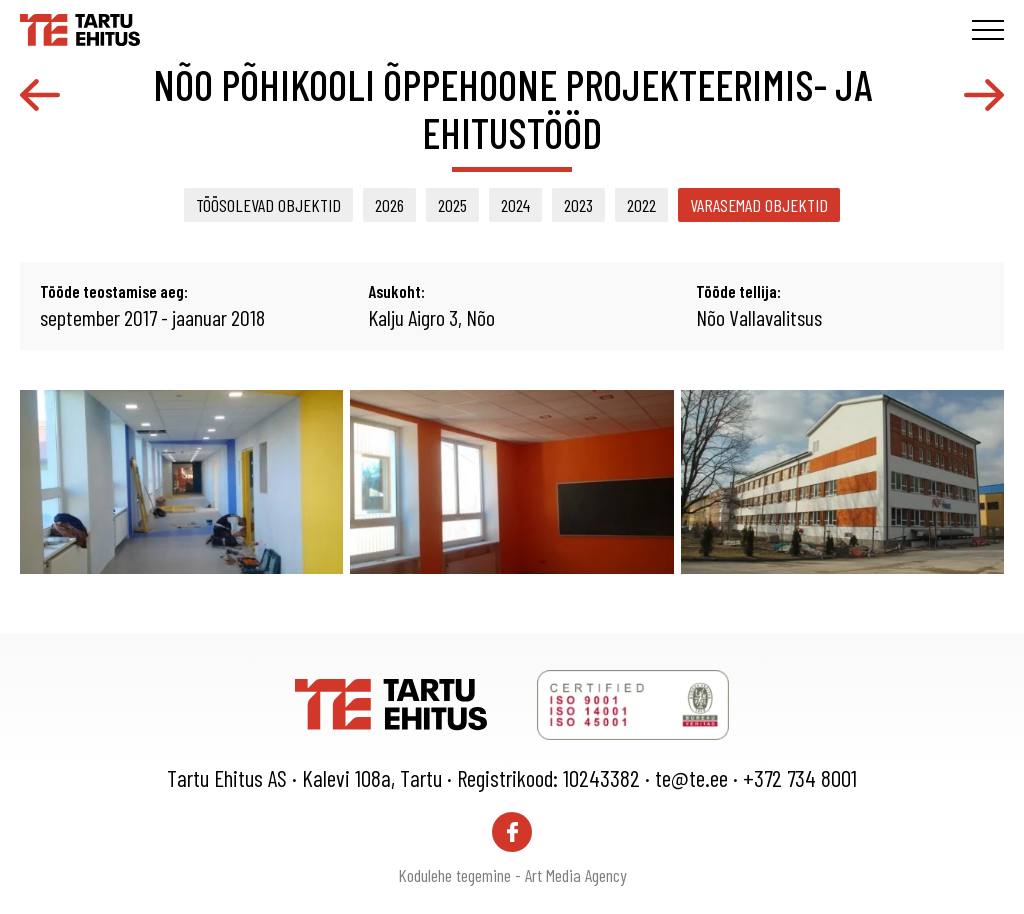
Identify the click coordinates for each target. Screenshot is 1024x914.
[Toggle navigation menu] (988, 30)
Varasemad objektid (759, 205)
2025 (452, 205)
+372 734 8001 (800, 778)
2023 (578, 205)
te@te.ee (691, 778)
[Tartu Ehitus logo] (80, 27)
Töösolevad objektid (268, 205)
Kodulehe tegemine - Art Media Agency (512, 875)
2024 (515, 205)
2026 (389, 205)
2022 (641, 205)
